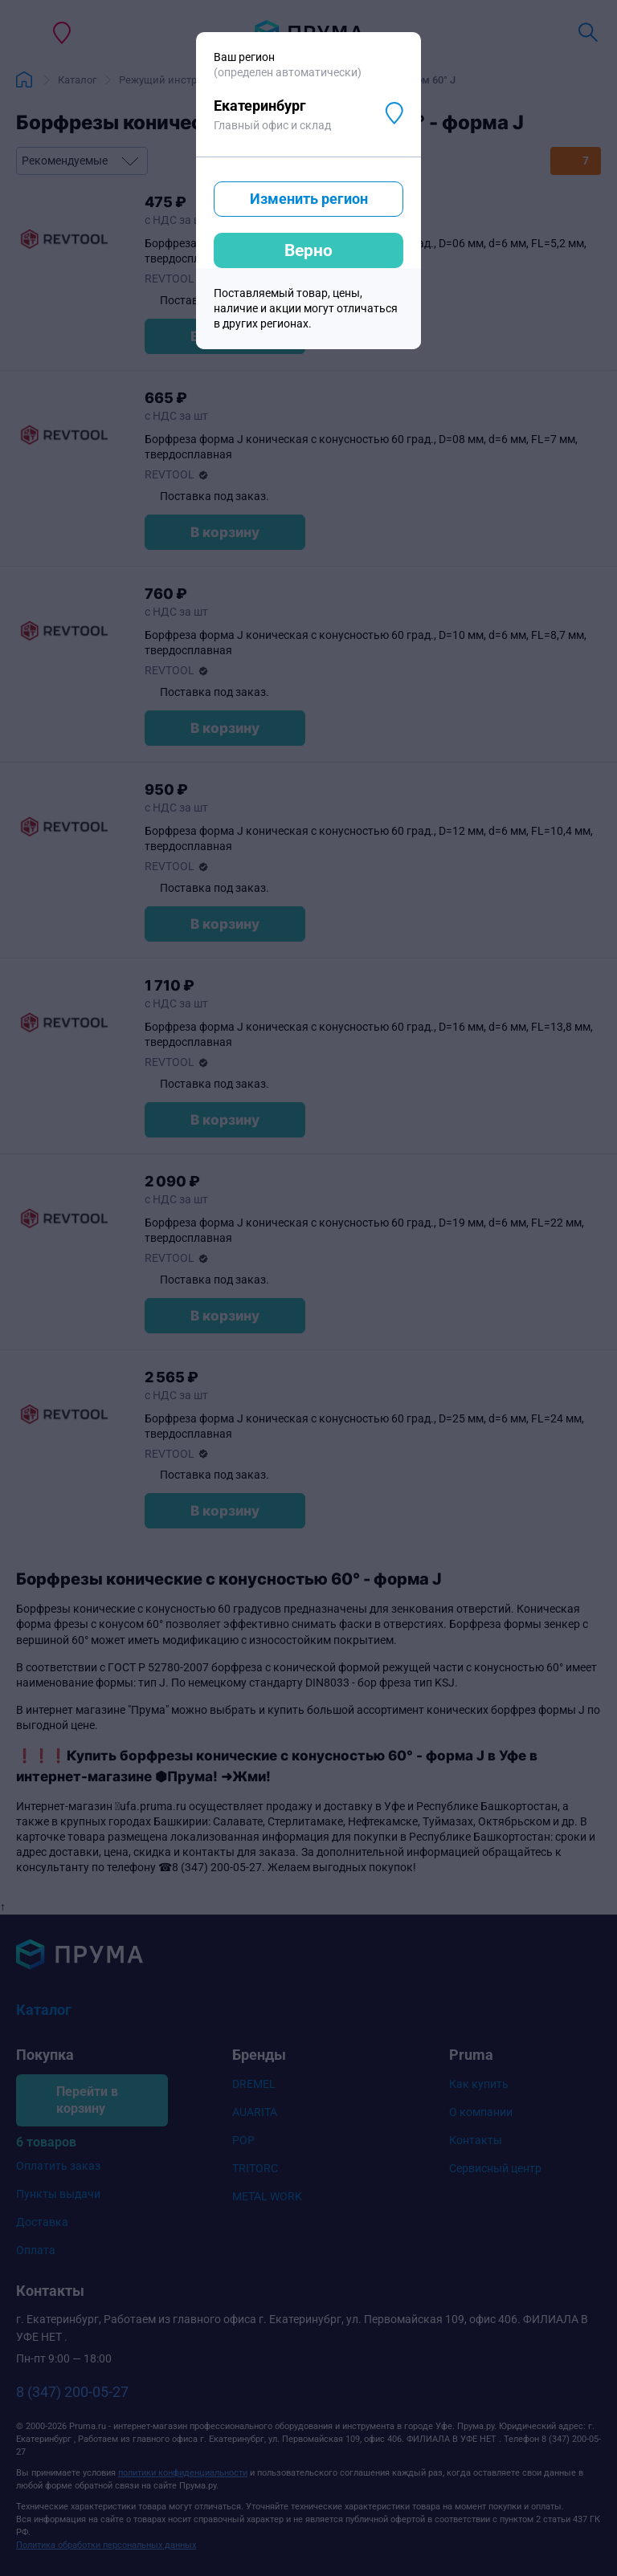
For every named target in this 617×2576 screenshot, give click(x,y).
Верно (308, 250)
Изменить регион (309, 198)
